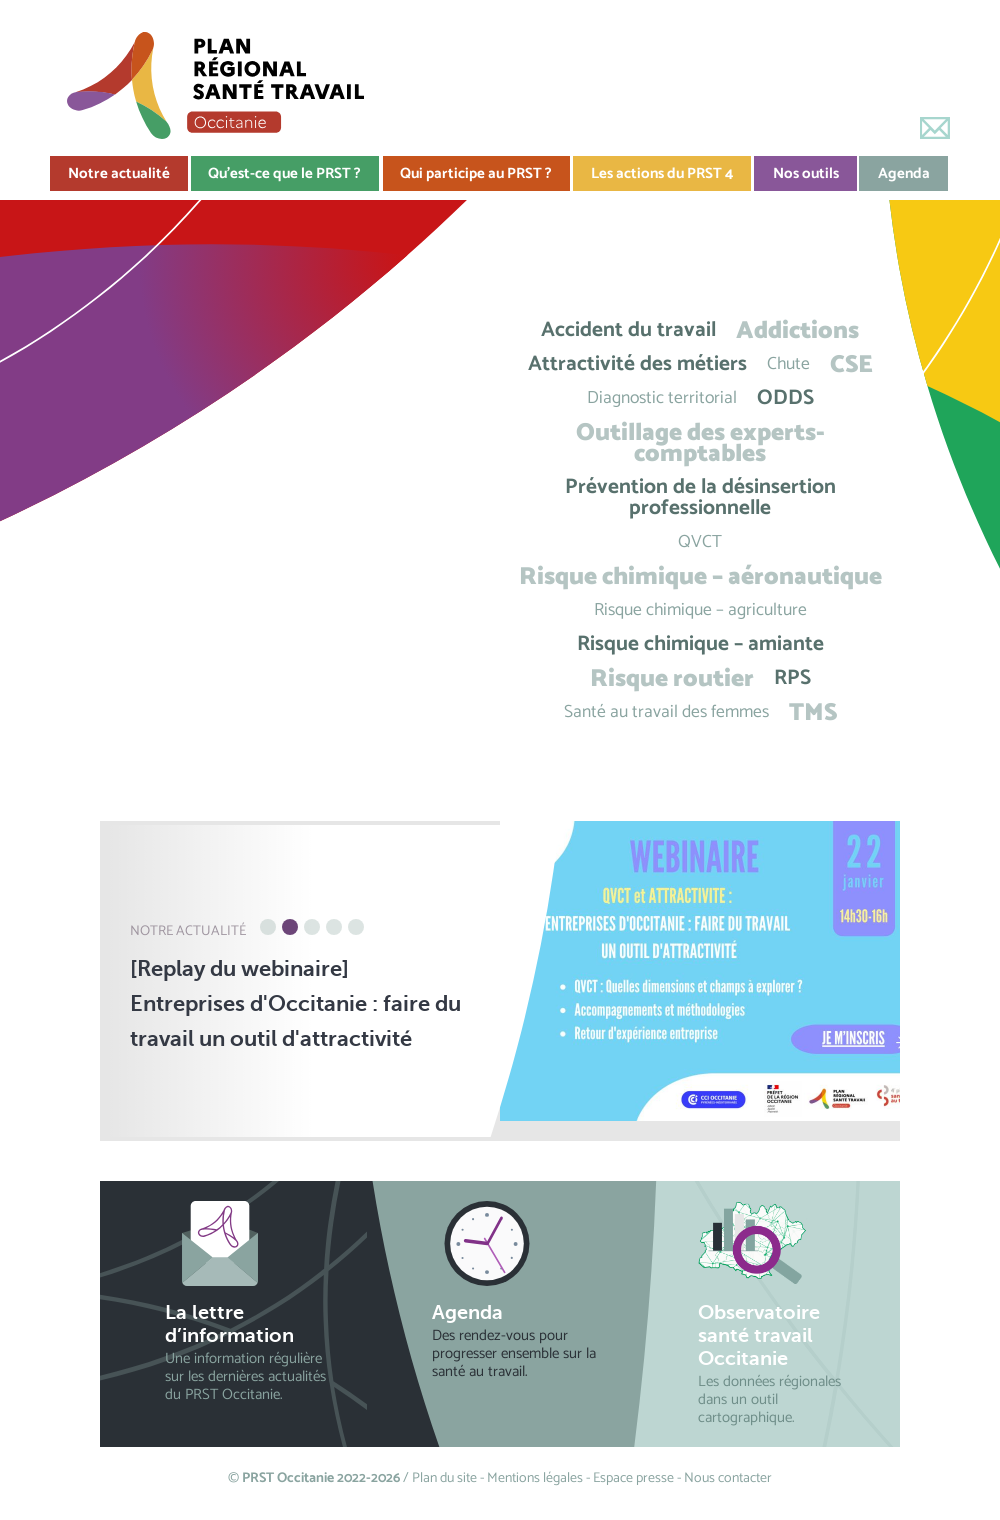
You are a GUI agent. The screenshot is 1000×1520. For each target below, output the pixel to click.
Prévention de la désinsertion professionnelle (700, 498)
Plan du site (444, 1478)
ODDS (785, 398)
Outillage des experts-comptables (700, 443)
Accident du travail (628, 330)
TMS (813, 712)
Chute (788, 364)
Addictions (797, 330)
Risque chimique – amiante (700, 644)
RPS (792, 678)
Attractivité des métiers (637, 364)
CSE (851, 364)
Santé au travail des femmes (666, 712)
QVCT (700, 542)
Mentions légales (535, 1478)
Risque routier (672, 678)
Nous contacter (728, 1478)
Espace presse (633, 1478)
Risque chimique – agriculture (700, 610)
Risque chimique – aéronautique (700, 576)
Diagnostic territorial (662, 398)
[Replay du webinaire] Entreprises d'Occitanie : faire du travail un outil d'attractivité (295, 1003)
